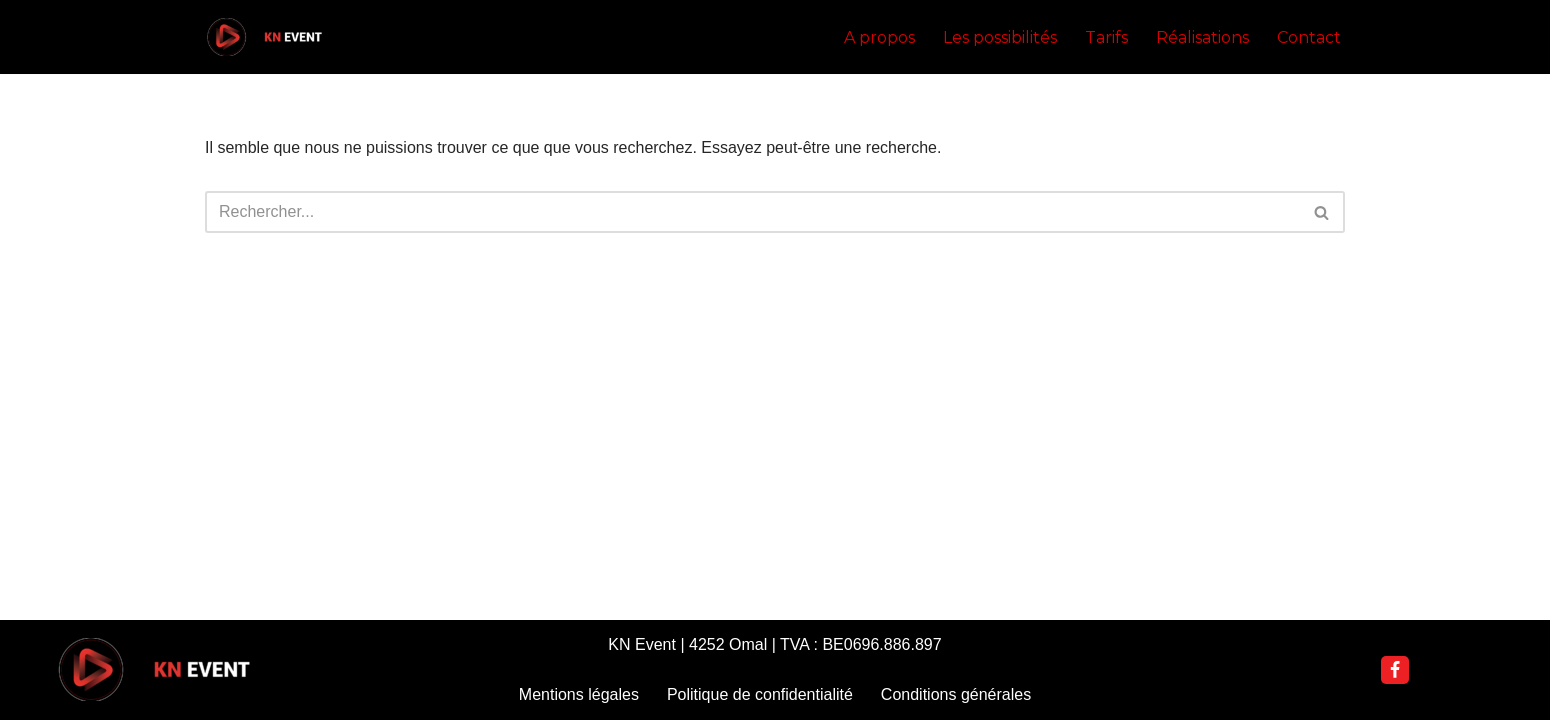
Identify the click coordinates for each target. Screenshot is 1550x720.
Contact (1309, 37)
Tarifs (1106, 37)
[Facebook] (1395, 670)
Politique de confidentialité (760, 694)
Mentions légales (579, 694)
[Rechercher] (752, 212)
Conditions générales (956, 694)
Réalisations (1202, 37)
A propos (879, 37)
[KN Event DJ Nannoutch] (265, 37)
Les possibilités (1000, 37)
